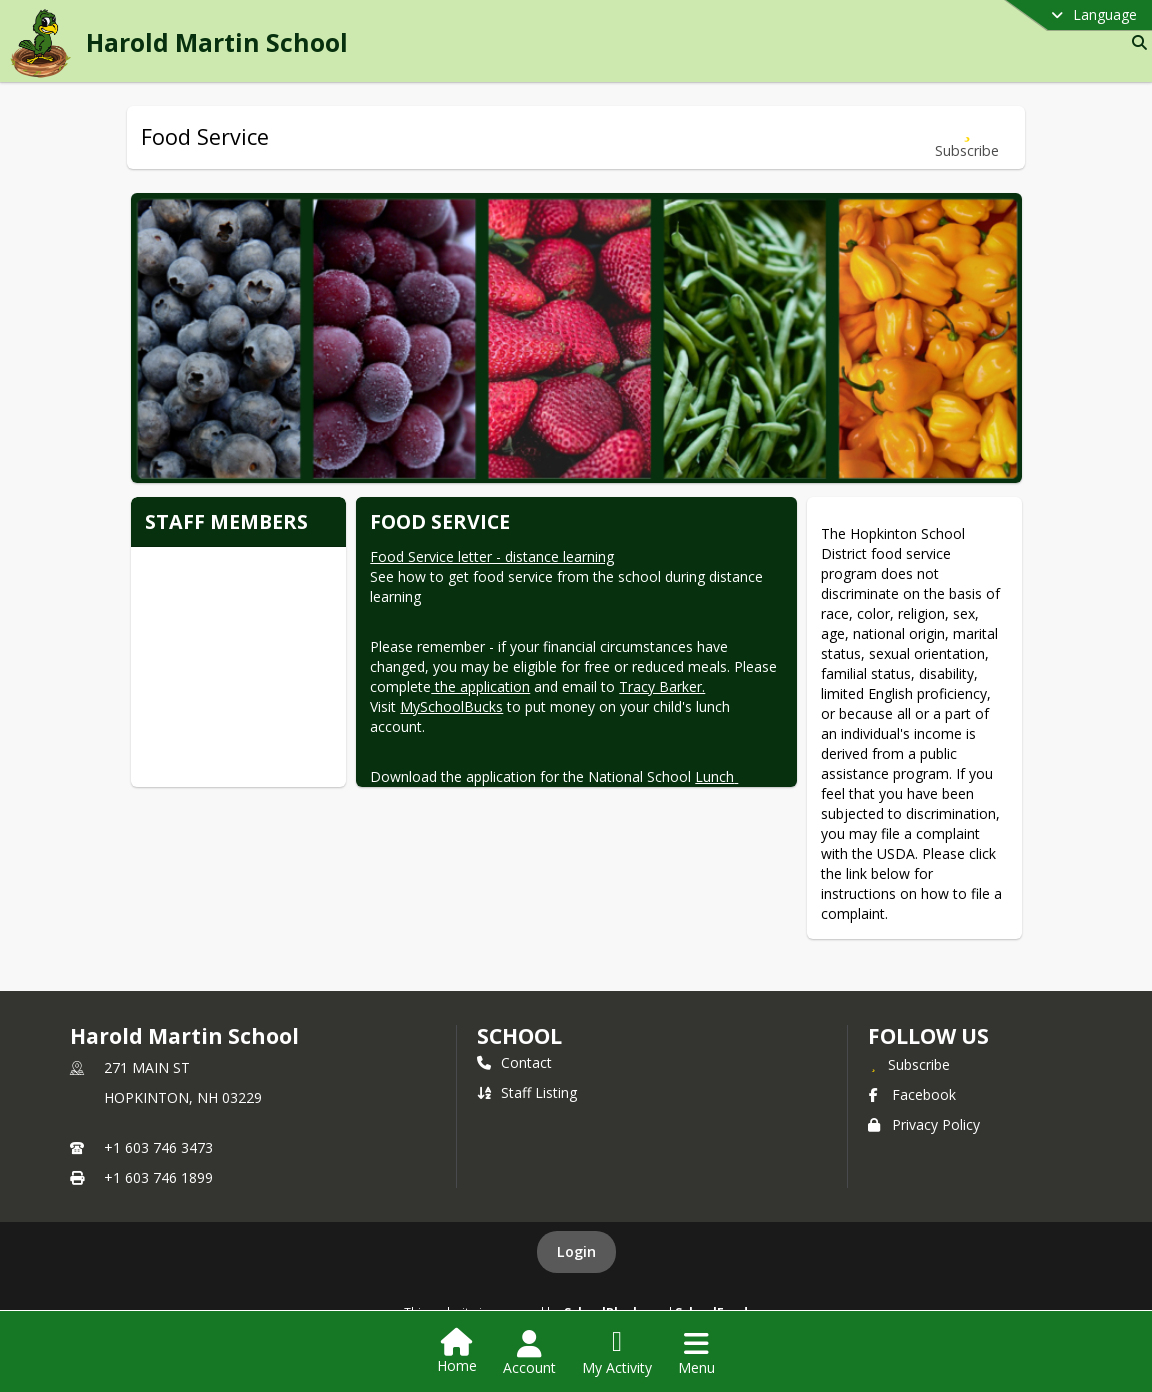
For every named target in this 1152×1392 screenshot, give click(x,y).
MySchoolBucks (451, 706)
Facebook (912, 1094)
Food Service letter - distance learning (492, 556)
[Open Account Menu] (529, 1353)
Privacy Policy (924, 1124)
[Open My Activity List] (617, 1353)
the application (480, 686)
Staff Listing (527, 1092)
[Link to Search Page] (1135, 42)
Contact (514, 1062)
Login (576, 1251)
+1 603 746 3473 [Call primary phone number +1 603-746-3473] (158, 1147)
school (519, 1036)
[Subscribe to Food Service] (967, 137)
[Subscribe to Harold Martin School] (909, 1064)
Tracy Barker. (662, 686)
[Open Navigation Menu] (696, 1353)
